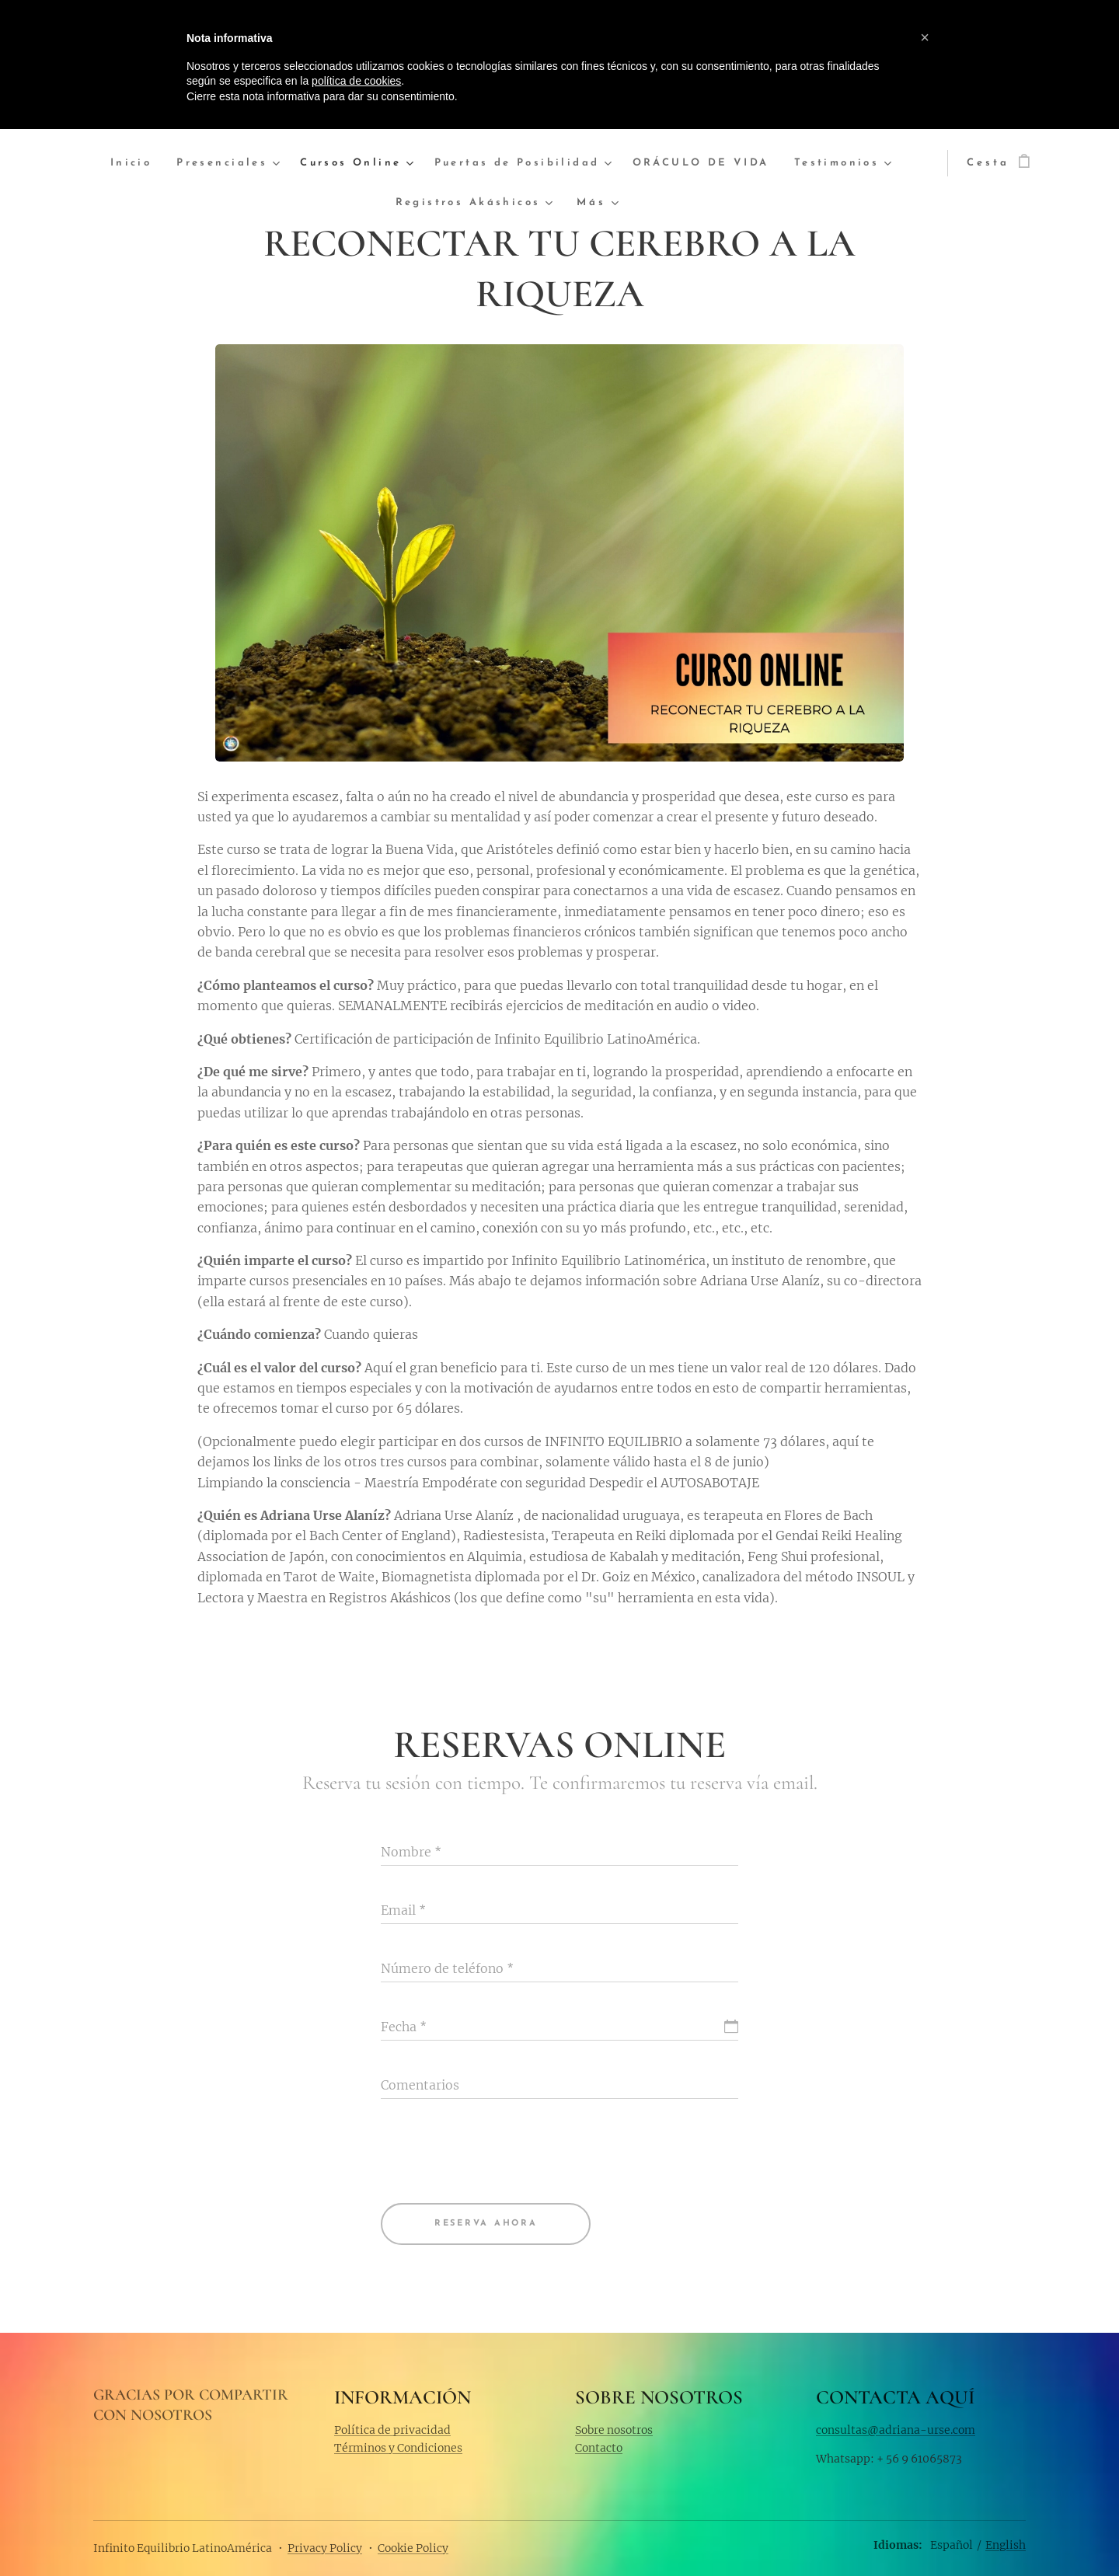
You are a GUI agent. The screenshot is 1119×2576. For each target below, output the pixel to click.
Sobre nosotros (614, 2429)
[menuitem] (148, 163)
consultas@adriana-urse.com (895, 2429)
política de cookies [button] (356, 81)
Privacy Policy (325, 2548)
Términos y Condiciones (398, 2448)
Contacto (598, 2448)
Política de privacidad (392, 2429)
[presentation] (499, 2152)
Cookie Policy (413, 2548)
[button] (924, 37)
